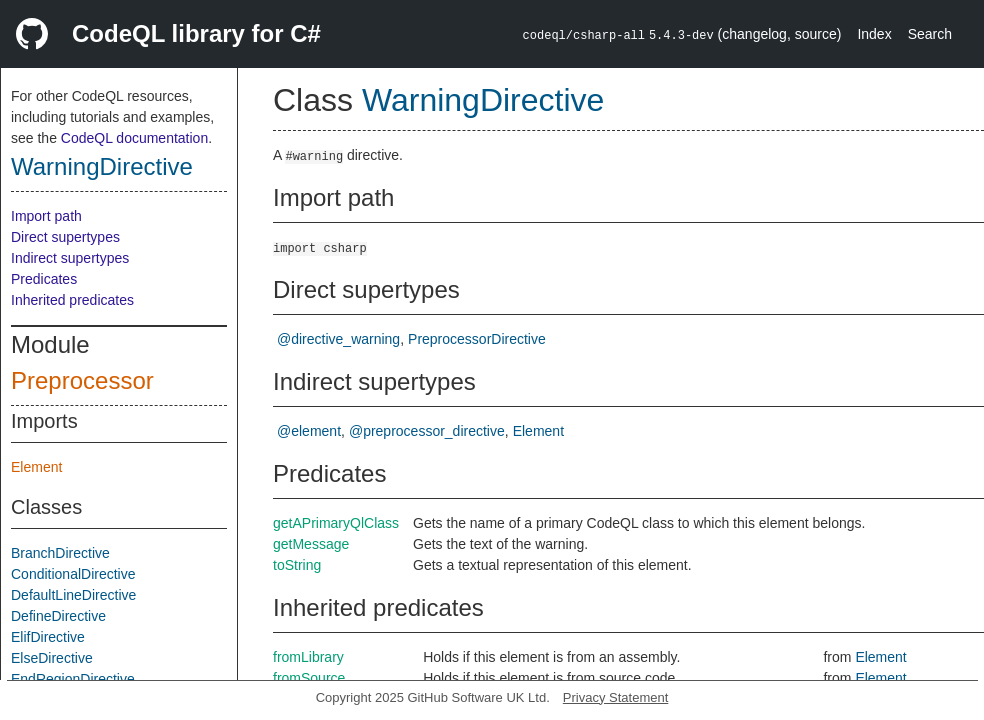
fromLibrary (308, 657)
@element (309, 431)
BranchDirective (60, 553)
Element (36, 467)
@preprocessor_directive (427, 431)
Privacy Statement (616, 697)
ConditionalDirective (73, 574)
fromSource (309, 678)
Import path (46, 216)
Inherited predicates (72, 300)
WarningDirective (102, 166)
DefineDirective (58, 616)
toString (297, 565)
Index (874, 34)
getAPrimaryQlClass (336, 523)
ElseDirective (52, 658)
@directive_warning (338, 339)
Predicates (44, 279)
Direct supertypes (65, 237)
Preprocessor (82, 380)
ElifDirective (48, 637)
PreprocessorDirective (477, 339)
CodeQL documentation (134, 138)
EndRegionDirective (73, 679)
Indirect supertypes (70, 258)
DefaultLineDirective (73, 595)
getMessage (311, 544)
